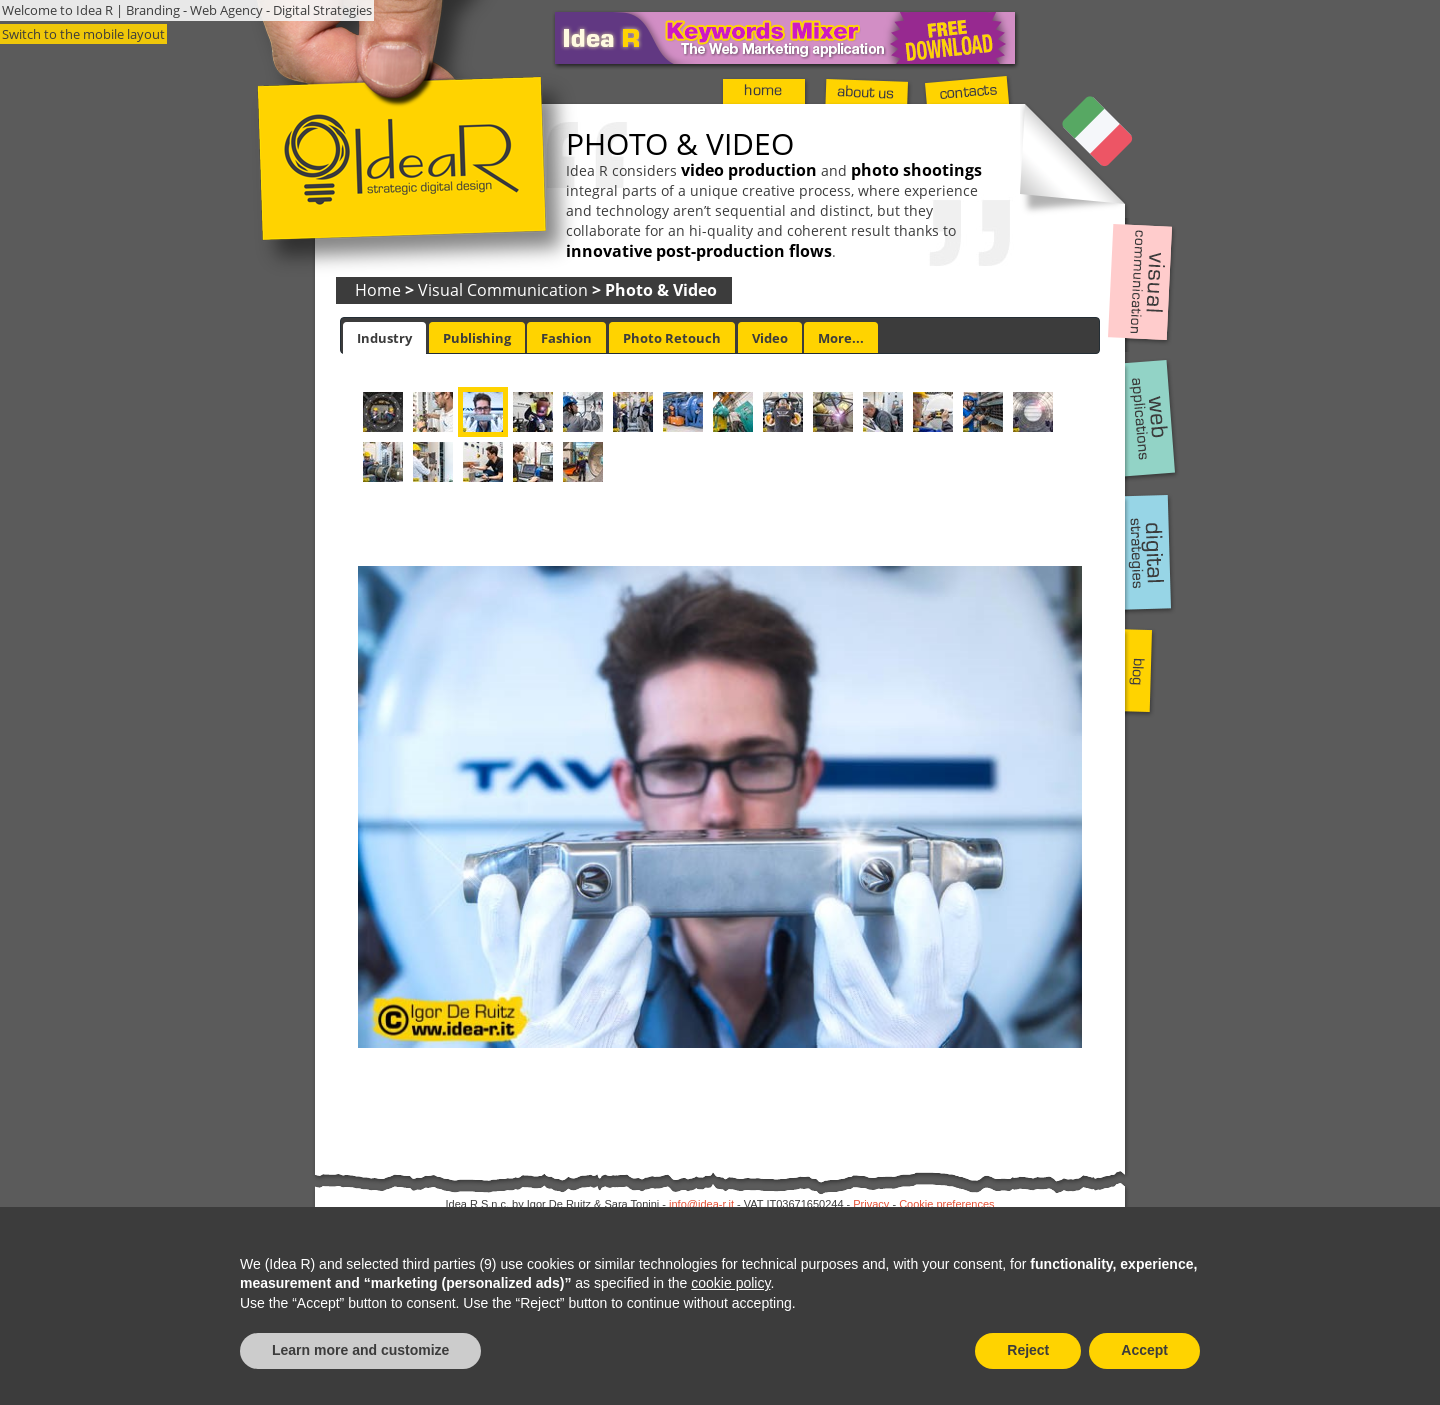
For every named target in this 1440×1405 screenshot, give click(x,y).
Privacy (871, 1204)
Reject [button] (1028, 1350)
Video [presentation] (770, 338)
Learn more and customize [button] (360, 1350)
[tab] (384, 338)
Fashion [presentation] (566, 338)
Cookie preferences (946, 1204)
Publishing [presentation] (477, 338)
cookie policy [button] (730, 1283)
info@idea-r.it (701, 1204)
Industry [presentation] (384, 338)
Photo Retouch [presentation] (672, 338)
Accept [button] (1144, 1350)
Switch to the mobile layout (83, 34)
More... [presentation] (841, 338)
